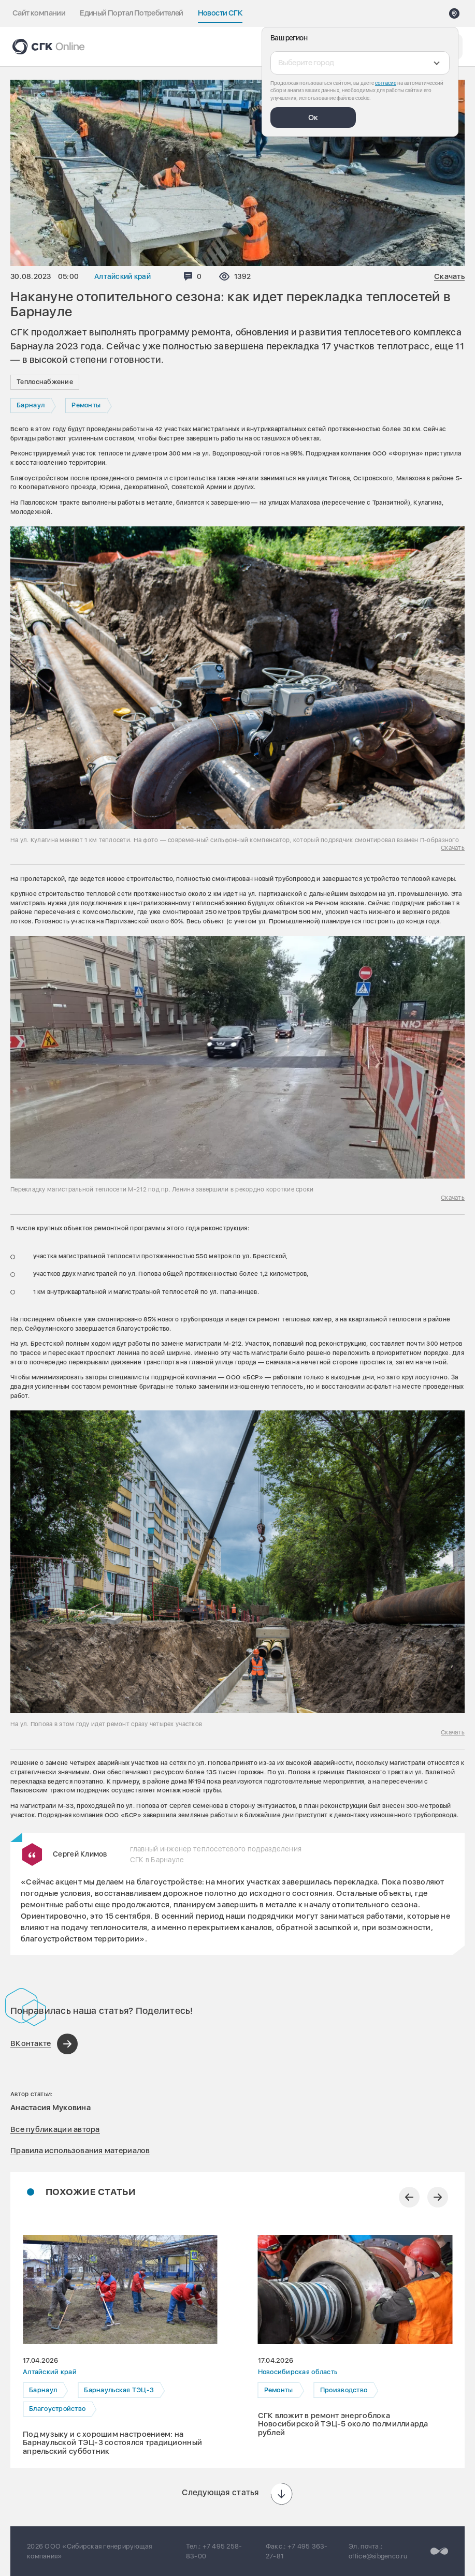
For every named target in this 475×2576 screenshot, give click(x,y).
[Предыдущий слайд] (409, 2197)
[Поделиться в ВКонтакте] (44, 2044)
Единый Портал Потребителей (131, 13)
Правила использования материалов (80, 2150)
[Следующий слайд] (437, 2197)
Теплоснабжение (45, 382)
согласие (385, 83)
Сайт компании (38, 13)
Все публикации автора (55, 2129)
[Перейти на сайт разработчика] (439, 2551)
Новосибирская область (298, 2372)
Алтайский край (122, 276)
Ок (313, 117)
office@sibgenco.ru (378, 2556)
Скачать (449, 276)
